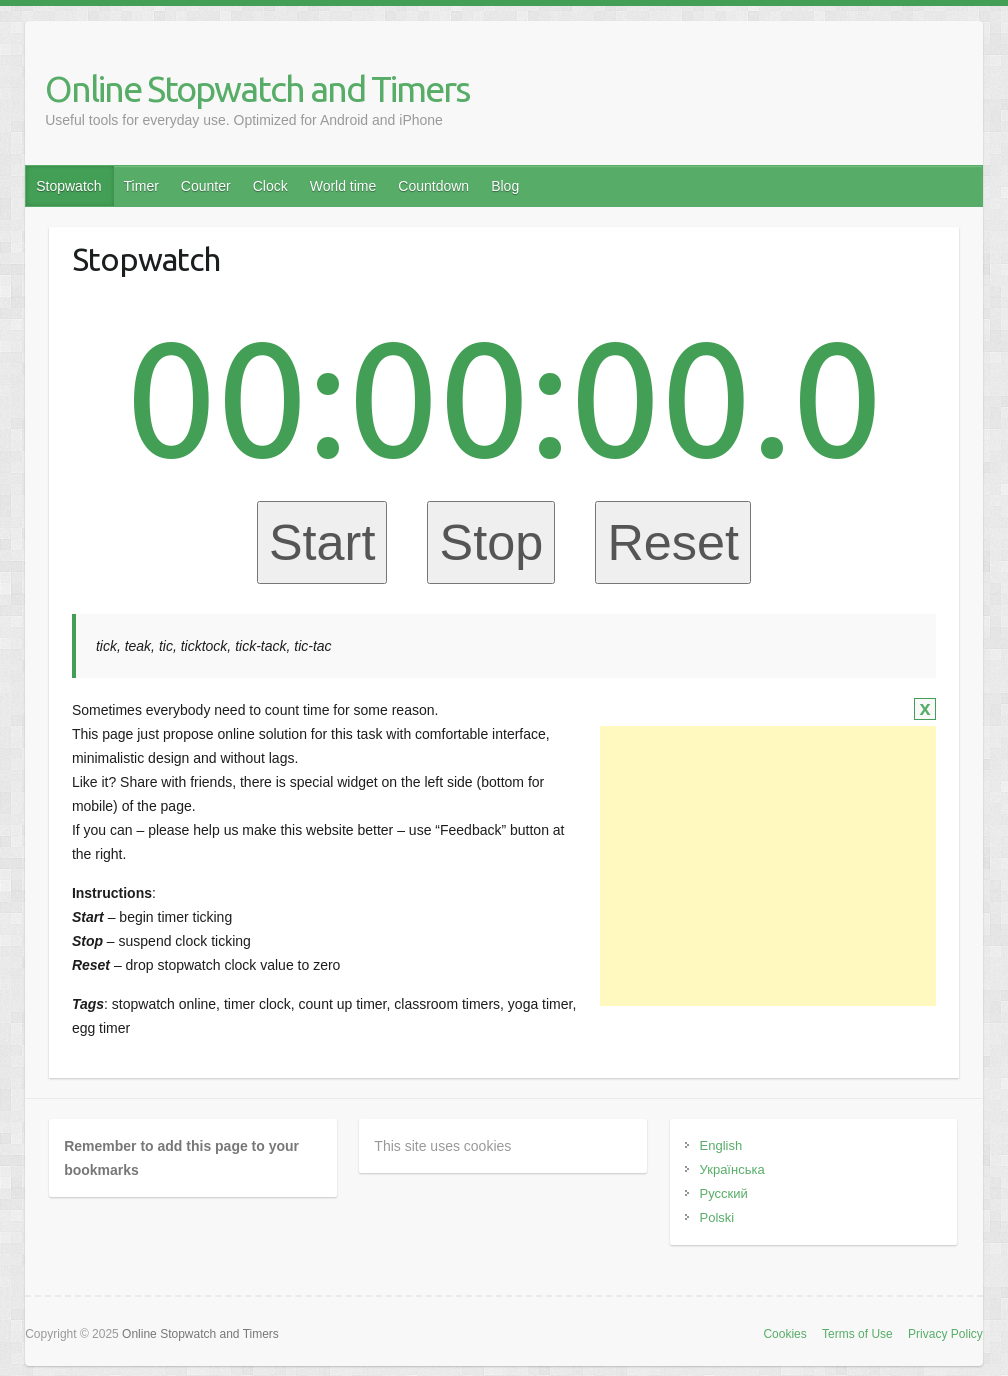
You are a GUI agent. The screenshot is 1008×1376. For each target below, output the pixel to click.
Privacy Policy (945, 1334)
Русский (724, 1193)
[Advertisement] (768, 866)
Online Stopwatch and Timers (257, 88)
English (721, 1145)
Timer (141, 186)
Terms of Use (857, 1334)
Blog (505, 186)
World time (343, 186)
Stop (492, 542)
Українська (732, 1169)
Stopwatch (68, 186)
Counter (206, 186)
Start (322, 542)
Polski (717, 1217)
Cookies (784, 1334)
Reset (673, 542)
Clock (270, 186)
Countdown (433, 186)
